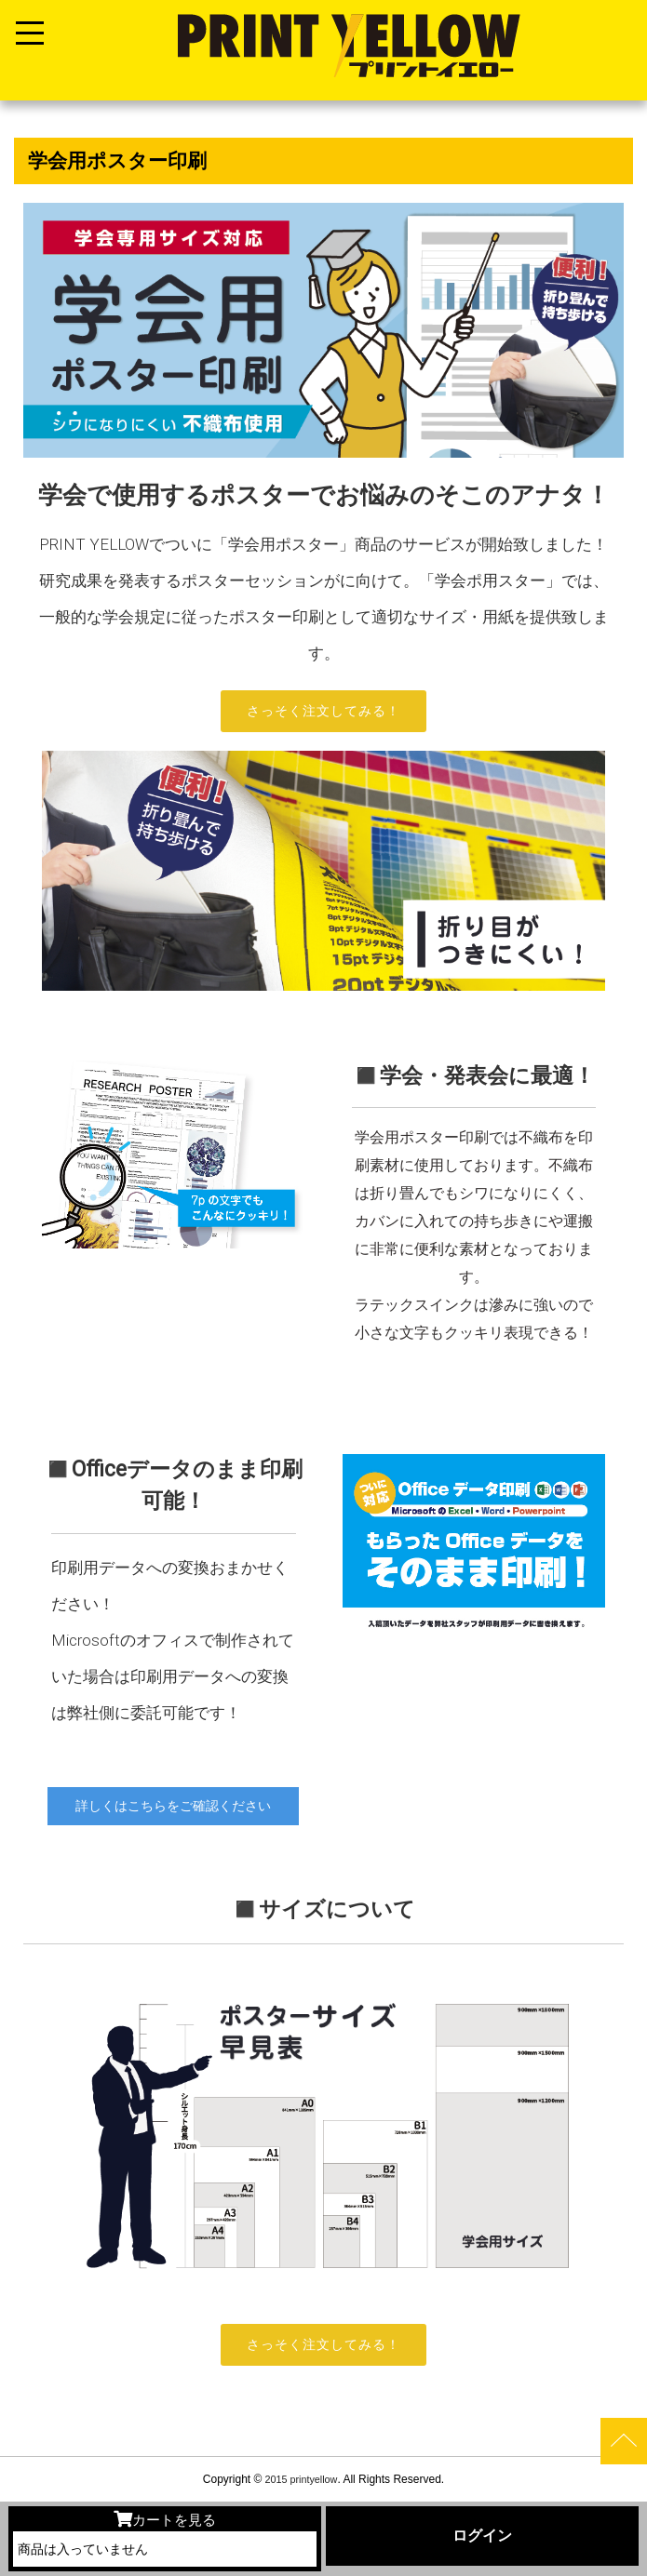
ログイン (482, 2536)
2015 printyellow (299, 2479)
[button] (47, 1308)
